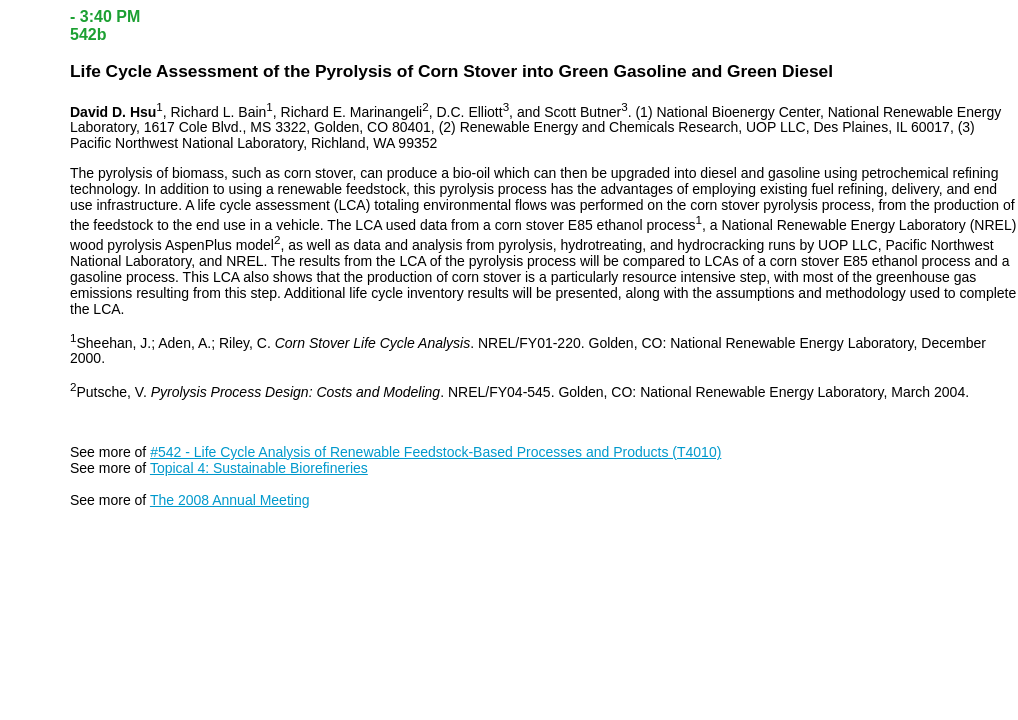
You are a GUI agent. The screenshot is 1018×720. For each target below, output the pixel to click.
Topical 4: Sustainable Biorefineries (259, 468)
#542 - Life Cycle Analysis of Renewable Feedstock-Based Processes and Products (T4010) (435, 452)
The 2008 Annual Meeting (230, 500)
